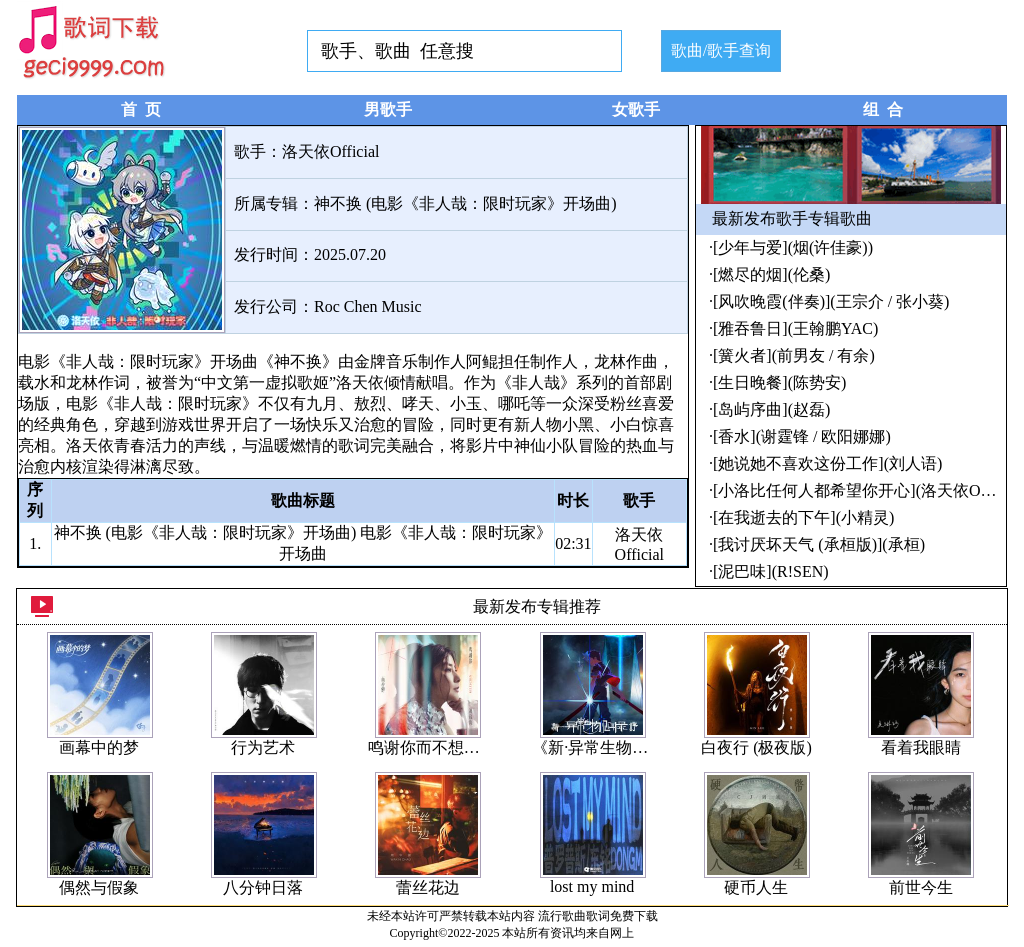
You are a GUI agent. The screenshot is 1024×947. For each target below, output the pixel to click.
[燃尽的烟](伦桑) (771, 274)
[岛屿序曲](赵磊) (771, 409)
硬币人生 (756, 887)
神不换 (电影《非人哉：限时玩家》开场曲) (465, 203)
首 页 (141, 109)
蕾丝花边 (428, 887)
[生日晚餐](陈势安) (779, 382)
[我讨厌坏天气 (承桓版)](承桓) (819, 544)
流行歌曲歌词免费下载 (598, 916)
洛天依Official (330, 151)
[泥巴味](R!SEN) (771, 571)
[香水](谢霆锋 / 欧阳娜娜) (802, 436)
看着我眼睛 (921, 747)
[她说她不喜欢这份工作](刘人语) (827, 463)
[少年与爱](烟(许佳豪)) (793, 247)
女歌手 (636, 109)
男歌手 (388, 109)
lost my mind (592, 886)
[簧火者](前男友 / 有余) (794, 355)
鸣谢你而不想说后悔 (440, 747)
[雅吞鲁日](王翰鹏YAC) (795, 328)
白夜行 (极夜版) (756, 747)
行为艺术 (263, 747)
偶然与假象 (99, 887)
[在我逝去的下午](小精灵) (803, 517)
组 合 (883, 109)
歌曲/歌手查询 (721, 50)
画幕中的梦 (99, 747)
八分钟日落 (263, 887)
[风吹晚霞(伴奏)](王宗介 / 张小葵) (831, 301)
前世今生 (921, 887)
